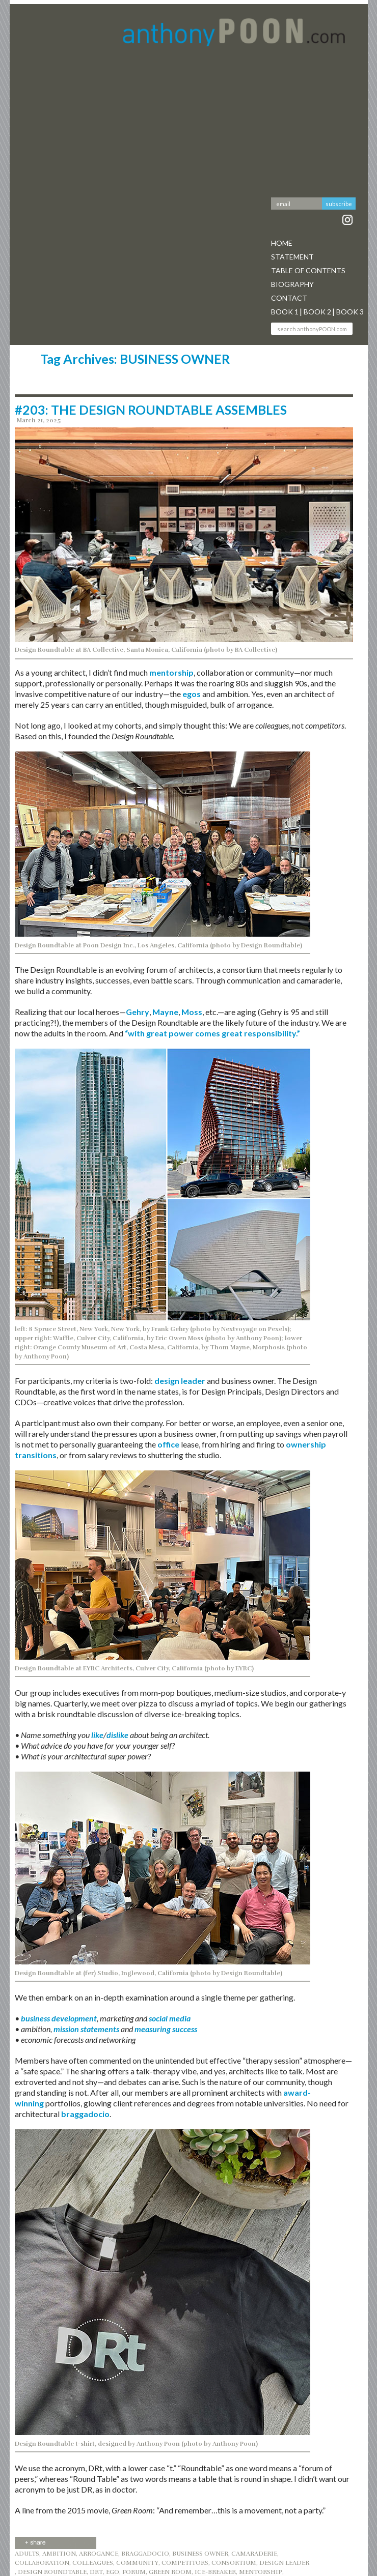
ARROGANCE (98, 2553)
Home (281, 243)
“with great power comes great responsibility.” (212, 1033)
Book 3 (350, 311)
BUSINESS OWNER (200, 2553)
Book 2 (317, 311)
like (97, 1735)
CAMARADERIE (254, 2553)
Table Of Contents (308, 270)
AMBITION (59, 2553)
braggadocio (85, 2114)
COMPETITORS (184, 2562)
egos (191, 694)
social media (170, 2018)
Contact (289, 298)
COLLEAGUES (92, 2562)
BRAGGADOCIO (145, 2553)
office (168, 1444)
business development (59, 2018)
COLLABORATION (42, 2562)
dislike (117, 1735)
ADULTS (27, 2553)
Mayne (165, 1012)
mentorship (171, 672)
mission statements (86, 2029)
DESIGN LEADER (284, 2562)
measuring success (165, 2029)
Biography (292, 284)
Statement (292, 256)
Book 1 (285, 311)
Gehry (137, 1012)
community (137, 2562)
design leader (179, 1380)
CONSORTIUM (233, 2562)
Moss (191, 1012)
